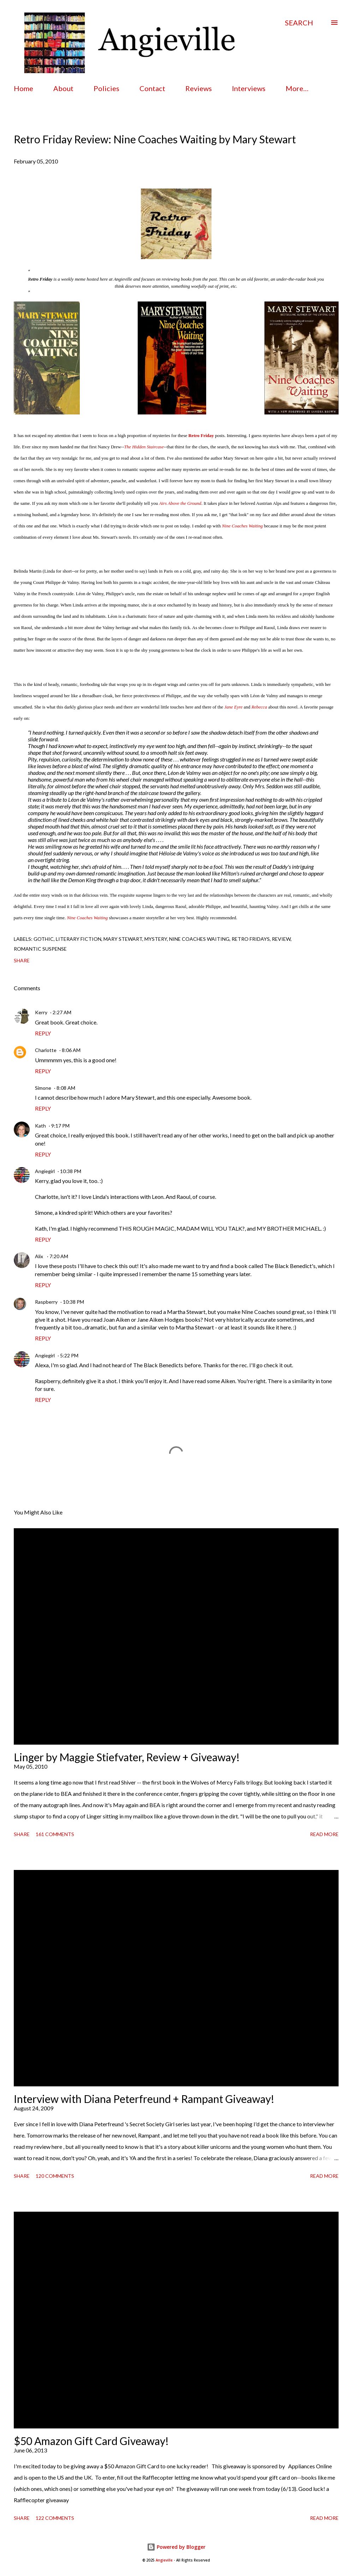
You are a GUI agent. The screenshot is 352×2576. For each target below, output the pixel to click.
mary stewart (122, 939)
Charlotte (45, 1050)
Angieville (164, 2560)
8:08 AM (65, 1088)
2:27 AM (62, 1012)
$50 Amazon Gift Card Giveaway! (91, 2440)
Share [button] (22, 960)
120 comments (55, 2176)
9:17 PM (60, 1126)
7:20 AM (58, 1256)
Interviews (249, 88)
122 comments (55, 2518)
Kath (40, 1126)
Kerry (41, 1012)
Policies (106, 88)
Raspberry (46, 1302)
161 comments (55, 1834)
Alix (39, 1256)
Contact (152, 88)
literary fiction (78, 939)
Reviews (198, 88)
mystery (155, 939)
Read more (324, 1834)
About (63, 88)
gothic (44, 939)
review (281, 939)
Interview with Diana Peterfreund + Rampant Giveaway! (144, 2098)
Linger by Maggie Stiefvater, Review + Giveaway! (127, 1757)
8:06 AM (71, 1050)
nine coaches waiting (199, 939)
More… (297, 88)
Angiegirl (45, 1171)
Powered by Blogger (176, 2547)
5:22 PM (69, 1355)
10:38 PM (70, 1171)
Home (23, 88)
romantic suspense (40, 949)
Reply (43, 1033)
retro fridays (251, 939)
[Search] (299, 22)
